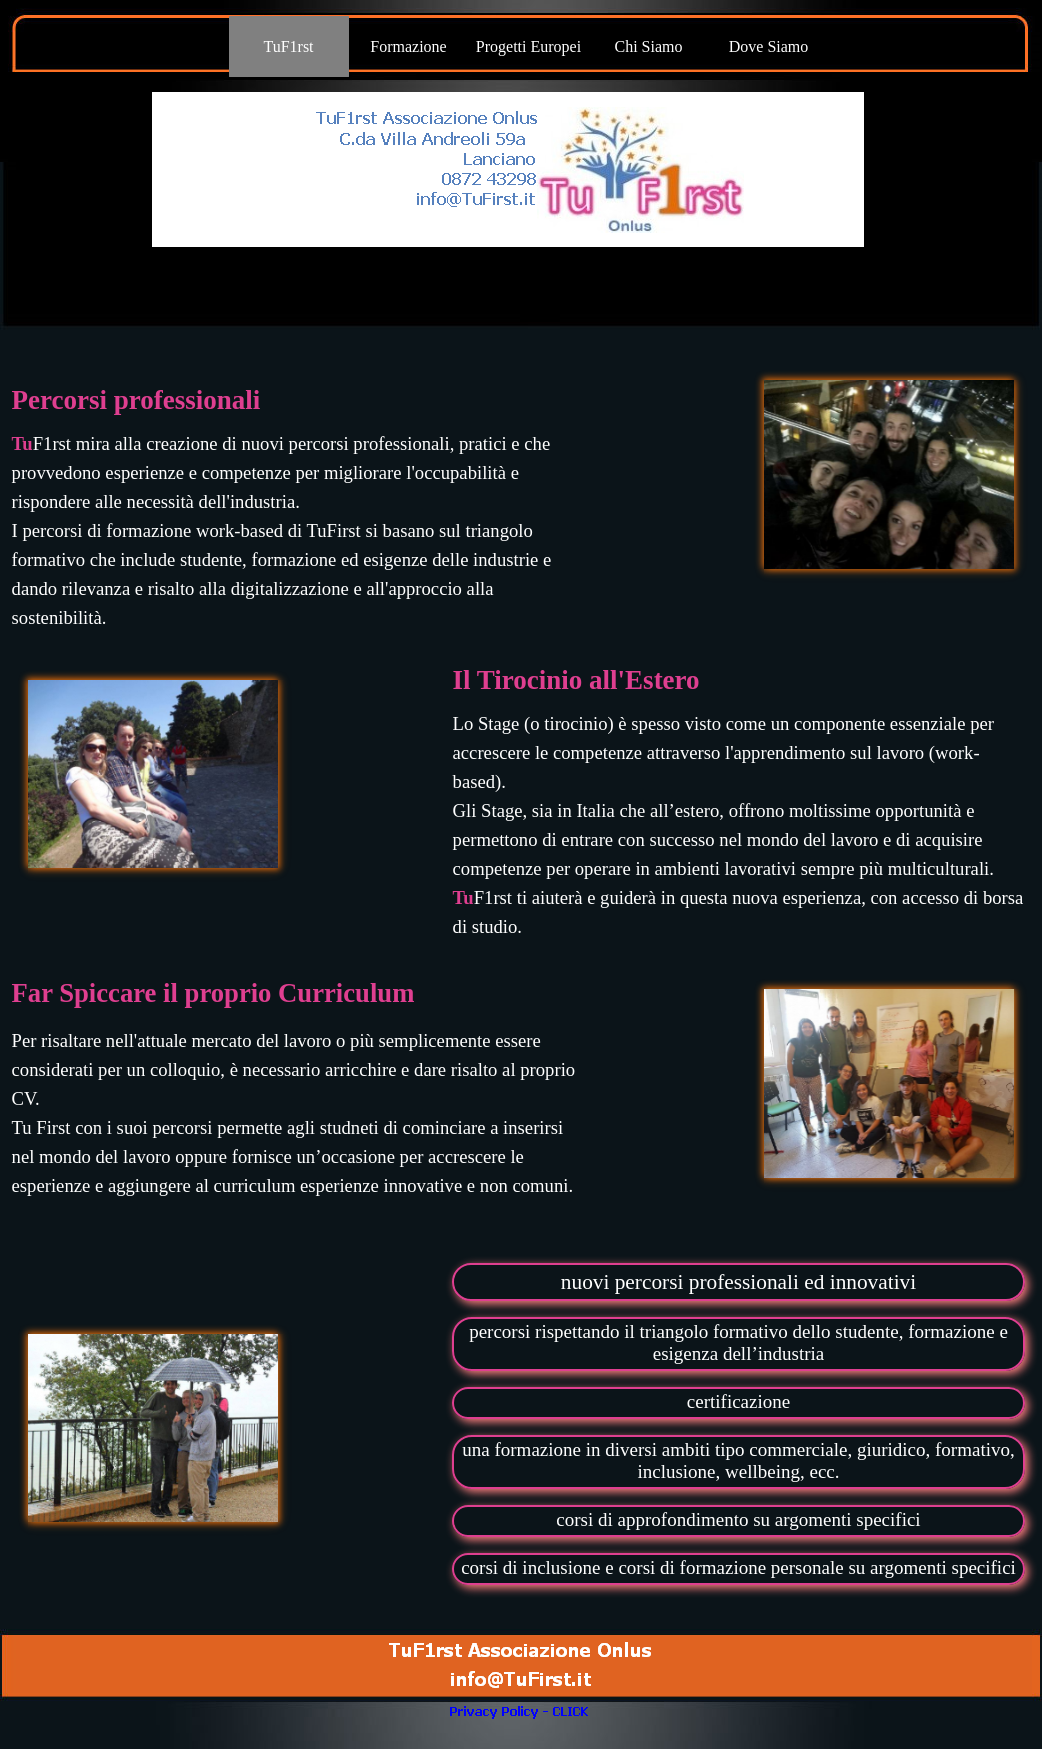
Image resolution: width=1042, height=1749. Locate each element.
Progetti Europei (528, 46)
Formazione (408, 46)
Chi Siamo (648, 46)
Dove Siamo (769, 46)
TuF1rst (288, 46)
